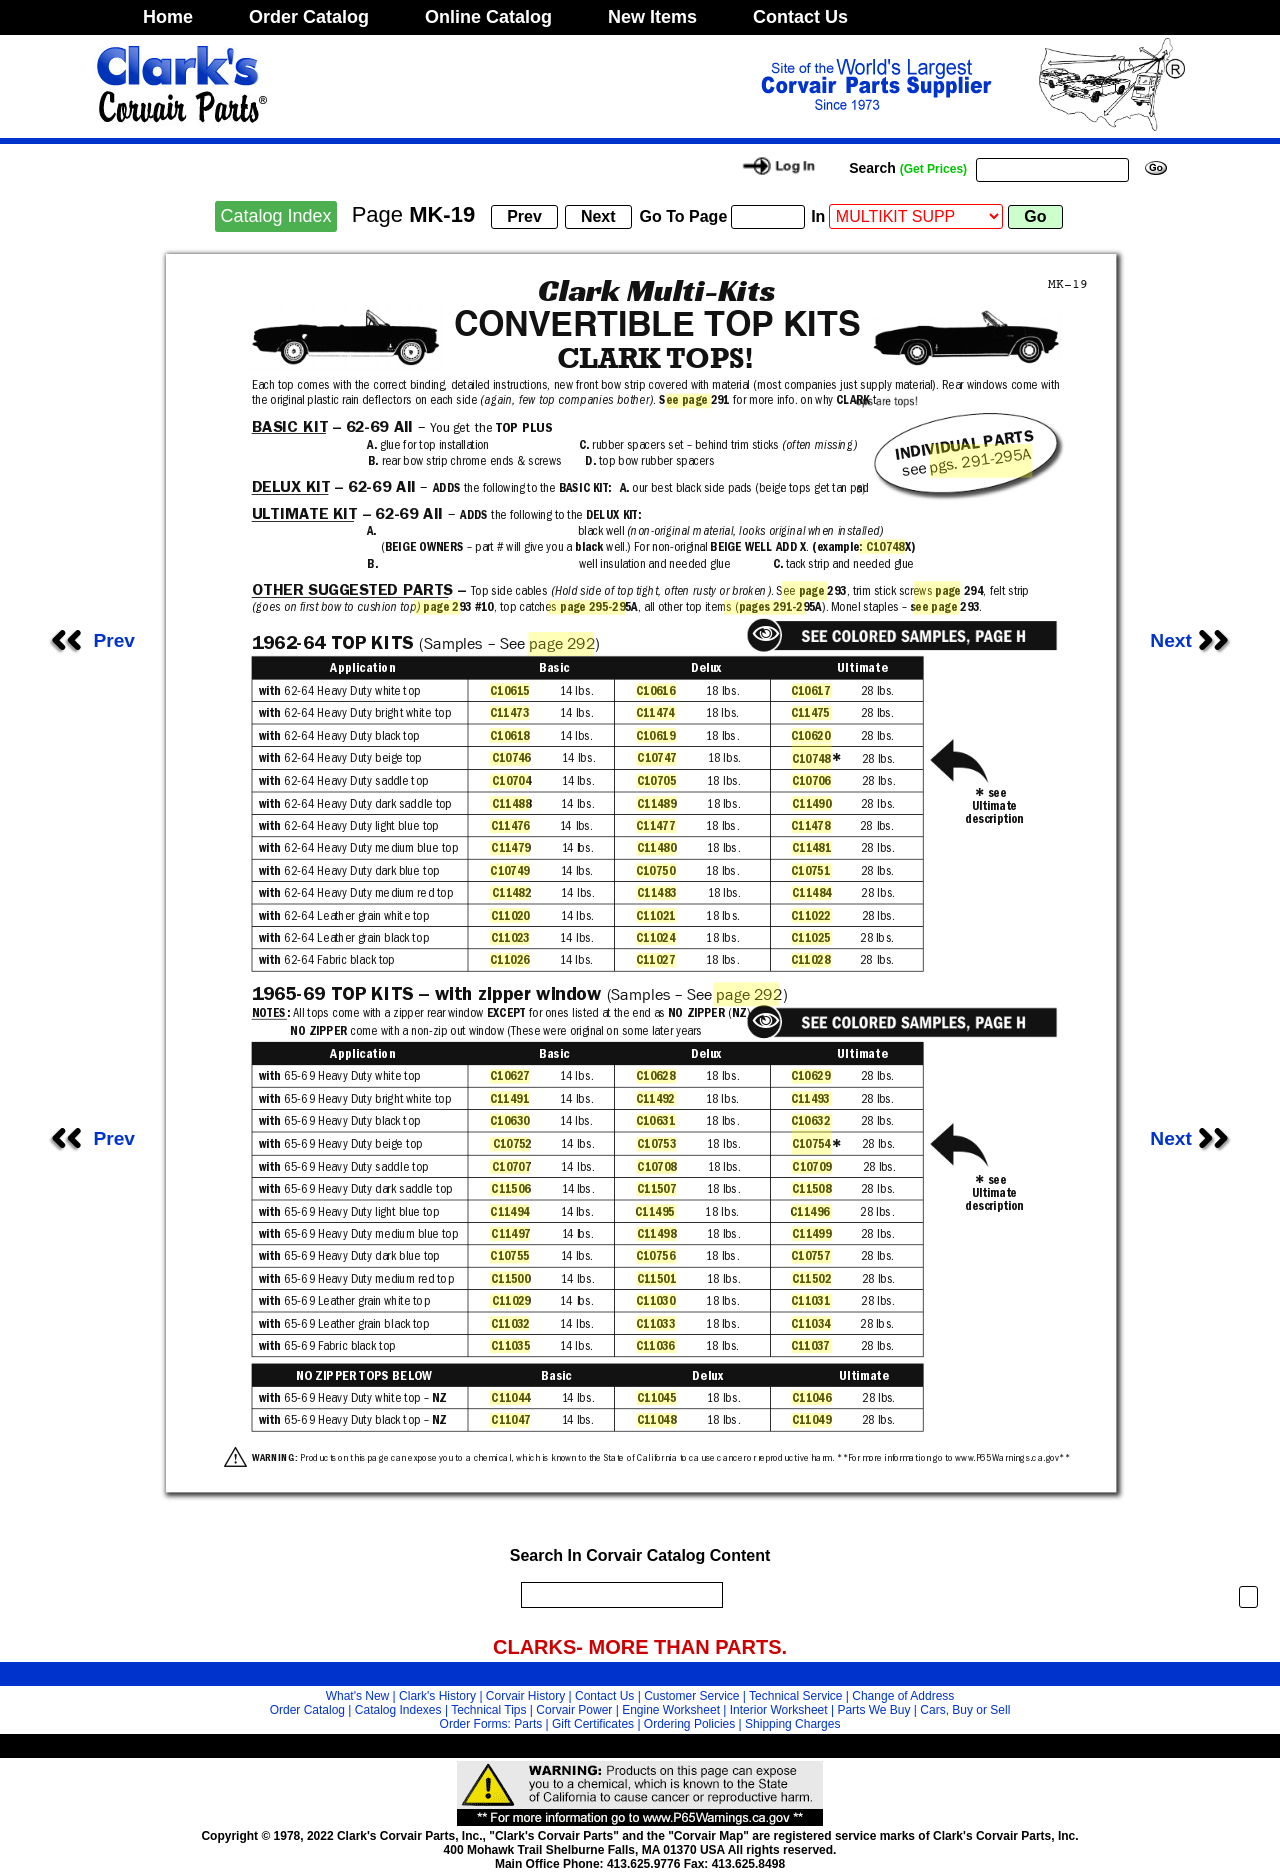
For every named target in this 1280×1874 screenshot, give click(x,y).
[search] (617, 1595)
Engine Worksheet (671, 1710)
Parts (528, 1724)
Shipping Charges (792, 1724)
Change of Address (903, 1696)
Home (168, 17)
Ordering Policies (689, 1724)
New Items (652, 17)
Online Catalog (488, 17)
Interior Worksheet (779, 1710)
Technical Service (795, 1696)
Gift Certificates (593, 1724)
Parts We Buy (873, 1710)
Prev (90, 640)
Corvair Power (574, 1710)
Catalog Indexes (398, 1710)
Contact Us (800, 17)
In (818, 216)
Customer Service (691, 1696)
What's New (358, 1696)
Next (1195, 640)
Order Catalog (309, 17)
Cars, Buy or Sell (965, 1710)
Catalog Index (275, 216)
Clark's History (437, 1696)
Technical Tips (488, 1710)
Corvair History (525, 1696)
